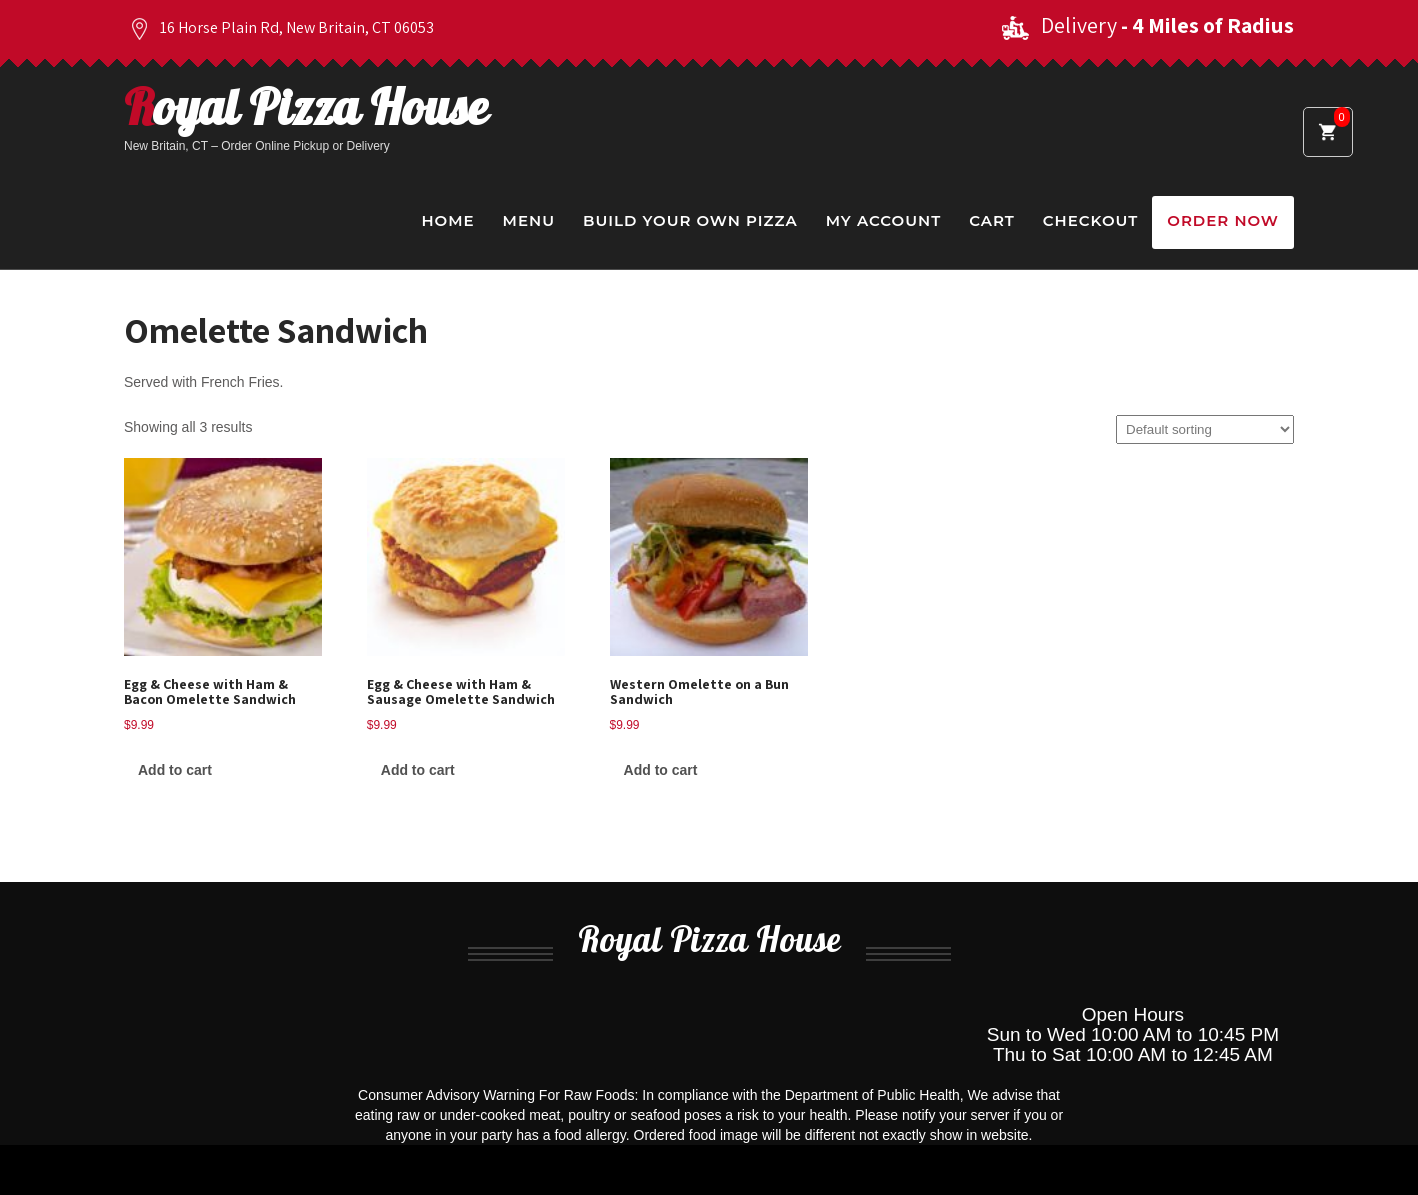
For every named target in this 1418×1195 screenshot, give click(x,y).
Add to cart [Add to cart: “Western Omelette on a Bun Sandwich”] (661, 770)
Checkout (1090, 220)
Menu (529, 220)
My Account (883, 220)
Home (447, 220)
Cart (992, 220)
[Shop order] (1205, 429)
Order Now (1223, 220)
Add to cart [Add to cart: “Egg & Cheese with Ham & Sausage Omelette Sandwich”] (418, 770)
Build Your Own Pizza (690, 220)
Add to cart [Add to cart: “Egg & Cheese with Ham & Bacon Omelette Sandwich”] (175, 770)
